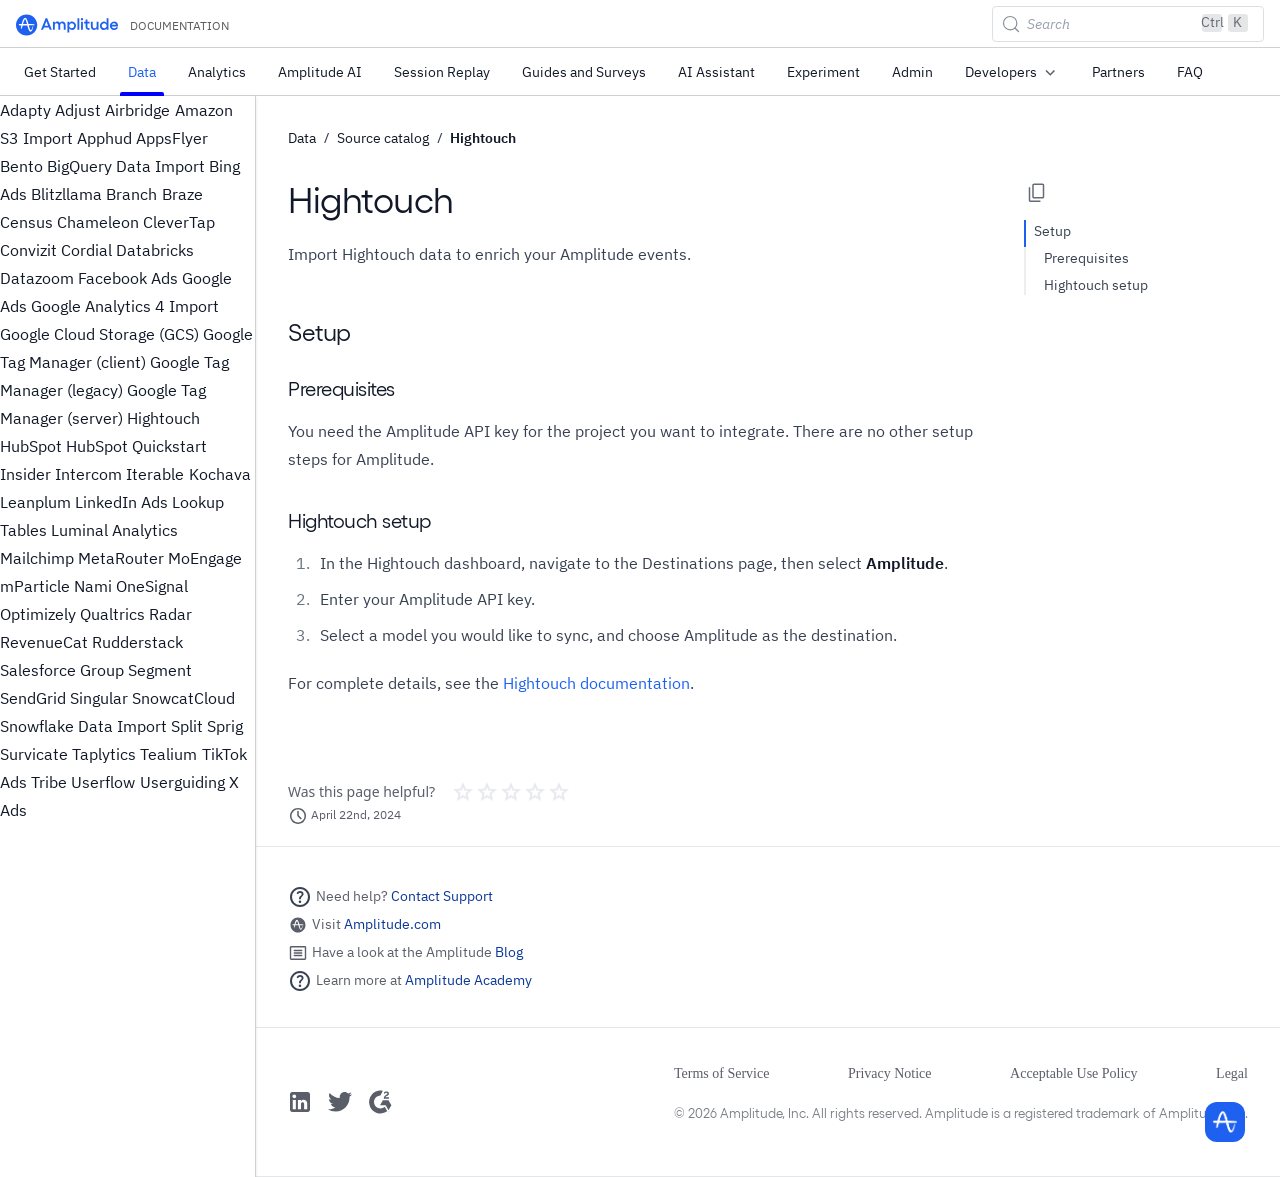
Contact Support (442, 896)
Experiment (823, 72)
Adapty (25, 110)
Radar (170, 614)
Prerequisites (1086, 258)
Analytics (217, 72)
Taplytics (104, 754)
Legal (1232, 1073)
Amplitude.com (392, 924)
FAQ (1190, 72)
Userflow (103, 782)
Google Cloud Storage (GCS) (99, 334)
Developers (1012, 73)
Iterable (155, 474)
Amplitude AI (320, 72)
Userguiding (182, 782)
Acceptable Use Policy (1074, 1073)
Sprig (225, 726)
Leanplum (35, 502)
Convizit (28, 250)
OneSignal (152, 586)
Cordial (86, 250)
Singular (99, 698)
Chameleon (98, 222)
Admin (912, 72)
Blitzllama (66, 194)
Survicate (34, 754)
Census (26, 222)
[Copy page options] (1037, 193)
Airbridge (137, 110)
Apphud (104, 138)
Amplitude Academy (468, 980)
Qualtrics (112, 614)
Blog (509, 952)
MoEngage (205, 558)
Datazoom (37, 278)
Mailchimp (37, 558)
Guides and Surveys (584, 72)
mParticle (35, 586)
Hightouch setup (1096, 285)
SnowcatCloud (183, 698)
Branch (131, 194)
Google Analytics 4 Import (125, 306)
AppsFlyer (172, 138)
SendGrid (33, 698)
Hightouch (163, 418)
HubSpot (31, 446)
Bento (21, 166)
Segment (160, 670)
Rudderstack (137, 642)
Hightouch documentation (596, 683)
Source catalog (383, 138)
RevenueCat (44, 642)
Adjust (78, 110)
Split (187, 726)
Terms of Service (721, 1073)
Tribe (49, 782)
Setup (1052, 231)
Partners (1118, 72)
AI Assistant (716, 72)
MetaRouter (121, 558)
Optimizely (38, 614)
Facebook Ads (128, 278)
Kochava (220, 474)
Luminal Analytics (114, 530)
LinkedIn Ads (121, 502)
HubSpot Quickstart (136, 446)
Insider (25, 474)
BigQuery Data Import (126, 166)
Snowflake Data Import (83, 726)
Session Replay (442, 72)
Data (142, 72)
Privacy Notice (890, 1073)
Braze (182, 194)
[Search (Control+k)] (1128, 24)
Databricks (155, 250)
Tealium (168, 754)
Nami (93, 586)
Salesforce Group (62, 670)
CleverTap (179, 222)
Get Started (60, 72)
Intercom (88, 474)
